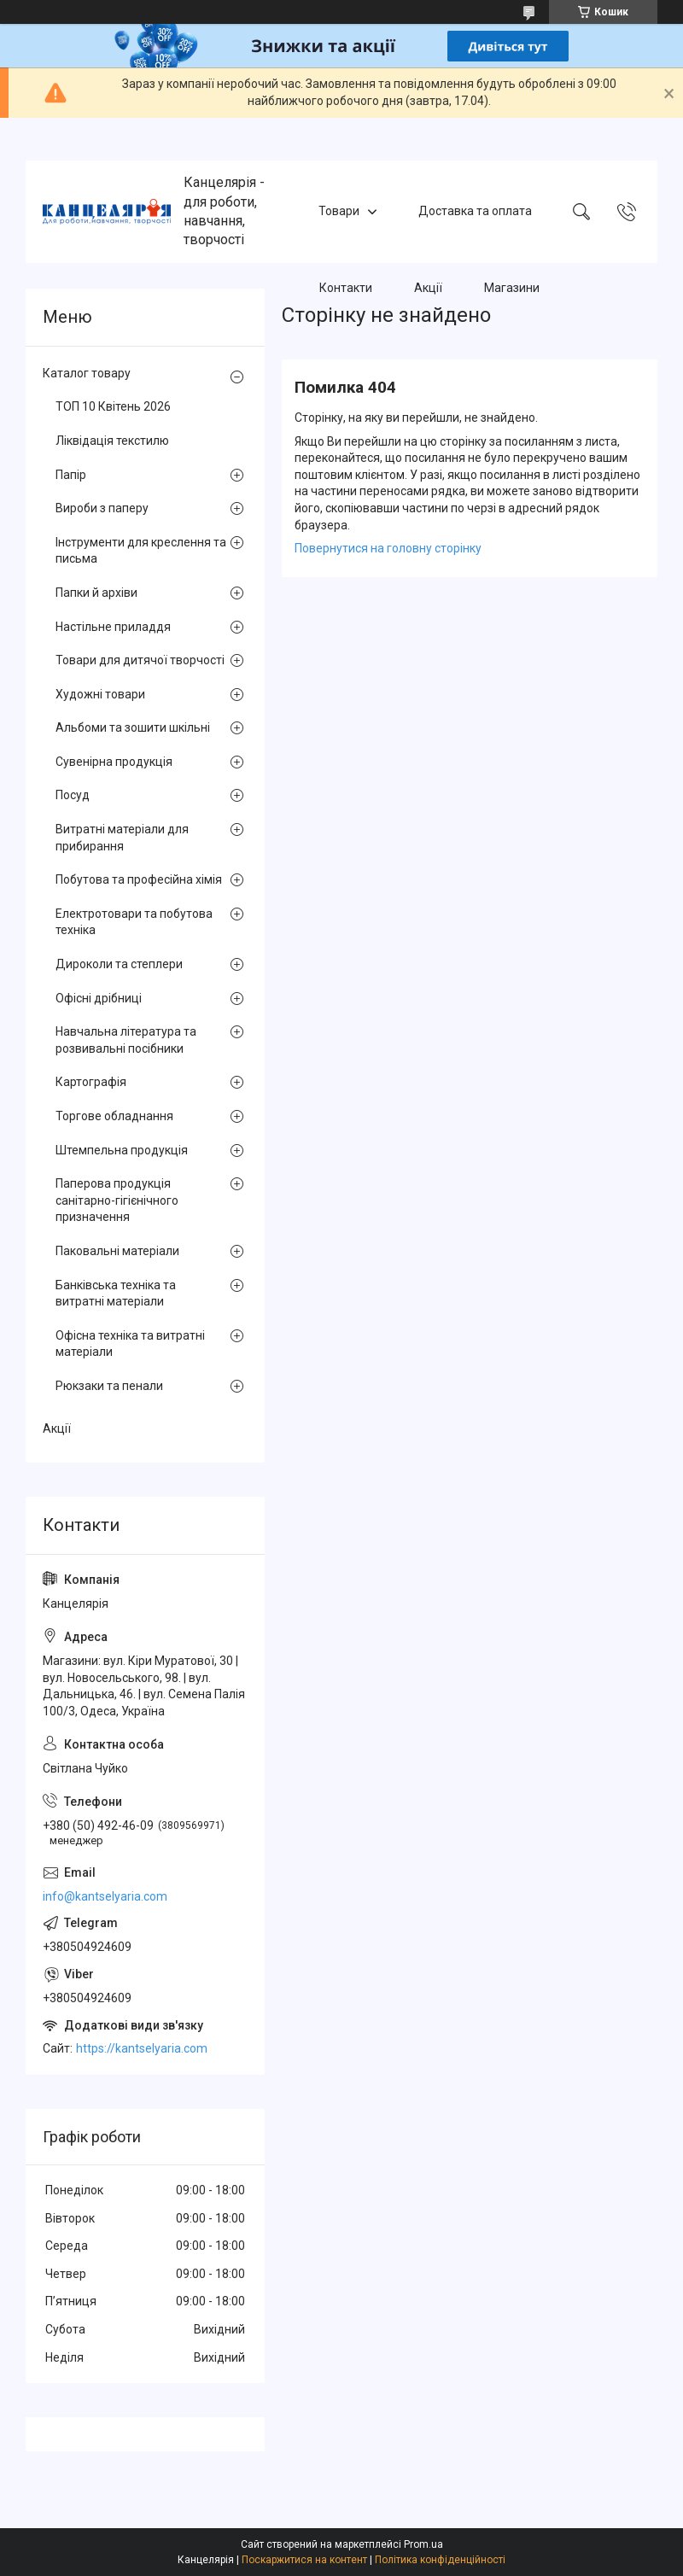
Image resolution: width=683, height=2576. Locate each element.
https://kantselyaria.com (141, 2048)
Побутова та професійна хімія (138, 879)
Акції (428, 288)
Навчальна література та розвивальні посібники (125, 1040)
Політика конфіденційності (440, 2560)
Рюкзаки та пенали (109, 1386)
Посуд (72, 795)
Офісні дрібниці (98, 998)
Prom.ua (423, 2544)
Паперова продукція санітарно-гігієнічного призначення (116, 1200)
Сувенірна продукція (113, 761)
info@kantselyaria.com (105, 1896)
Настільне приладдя (113, 627)
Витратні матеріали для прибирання (122, 837)
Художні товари (100, 694)
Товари (338, 211)
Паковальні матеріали (117, 1251)
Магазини (512, 288)
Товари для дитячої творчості (140, 660)
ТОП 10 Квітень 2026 (113, 406)
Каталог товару (87, 373)
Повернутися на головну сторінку (388, 548)
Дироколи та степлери (119, 964)
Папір (70, 475)
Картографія (90, 1082)
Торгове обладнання (114, 1116)
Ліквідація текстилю (112, 440)
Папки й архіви (96, 592)
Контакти (345, 288)
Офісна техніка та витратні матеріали (130, 1344)
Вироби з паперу (102, 508)
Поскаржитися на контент (304, 2560)
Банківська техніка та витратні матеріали (115, 1293)
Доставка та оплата (475, 211)
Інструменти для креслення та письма (140, 550)
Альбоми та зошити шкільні (132, 727)
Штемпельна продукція (121, 1150)
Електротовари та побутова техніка (134, 922)
